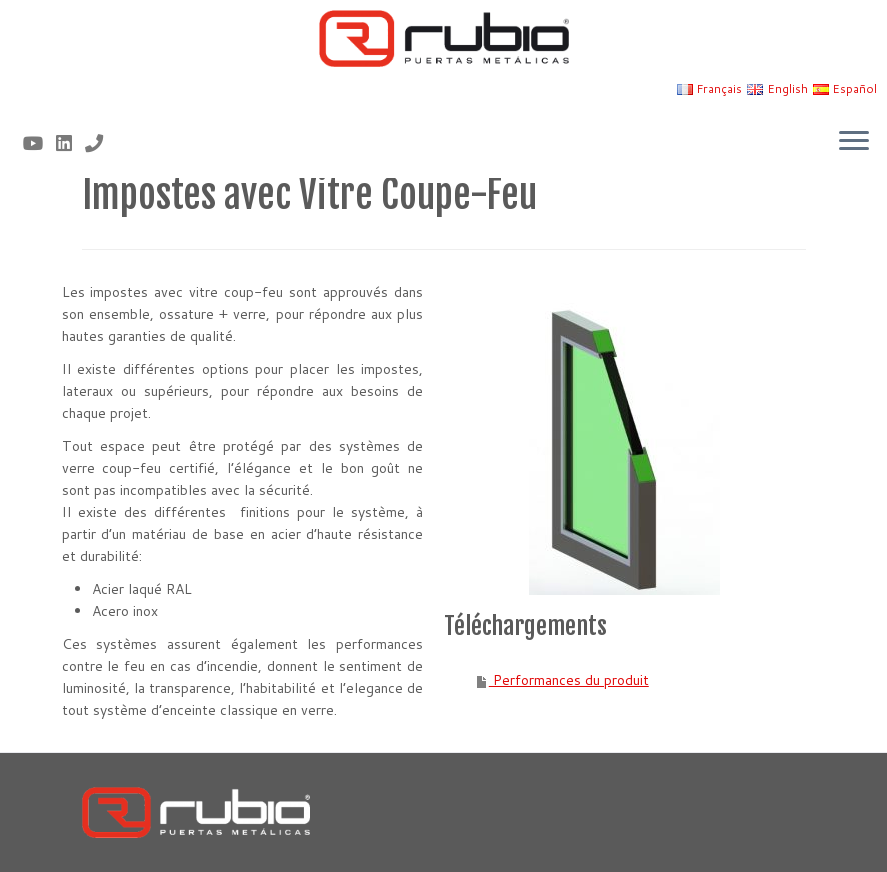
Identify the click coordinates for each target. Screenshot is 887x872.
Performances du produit (569, 680)
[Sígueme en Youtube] (39, 143)
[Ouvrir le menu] (854, 142)
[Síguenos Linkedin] (70, 143)
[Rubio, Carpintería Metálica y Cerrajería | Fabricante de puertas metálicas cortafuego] (443, 38)
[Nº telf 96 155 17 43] (100, 143)
